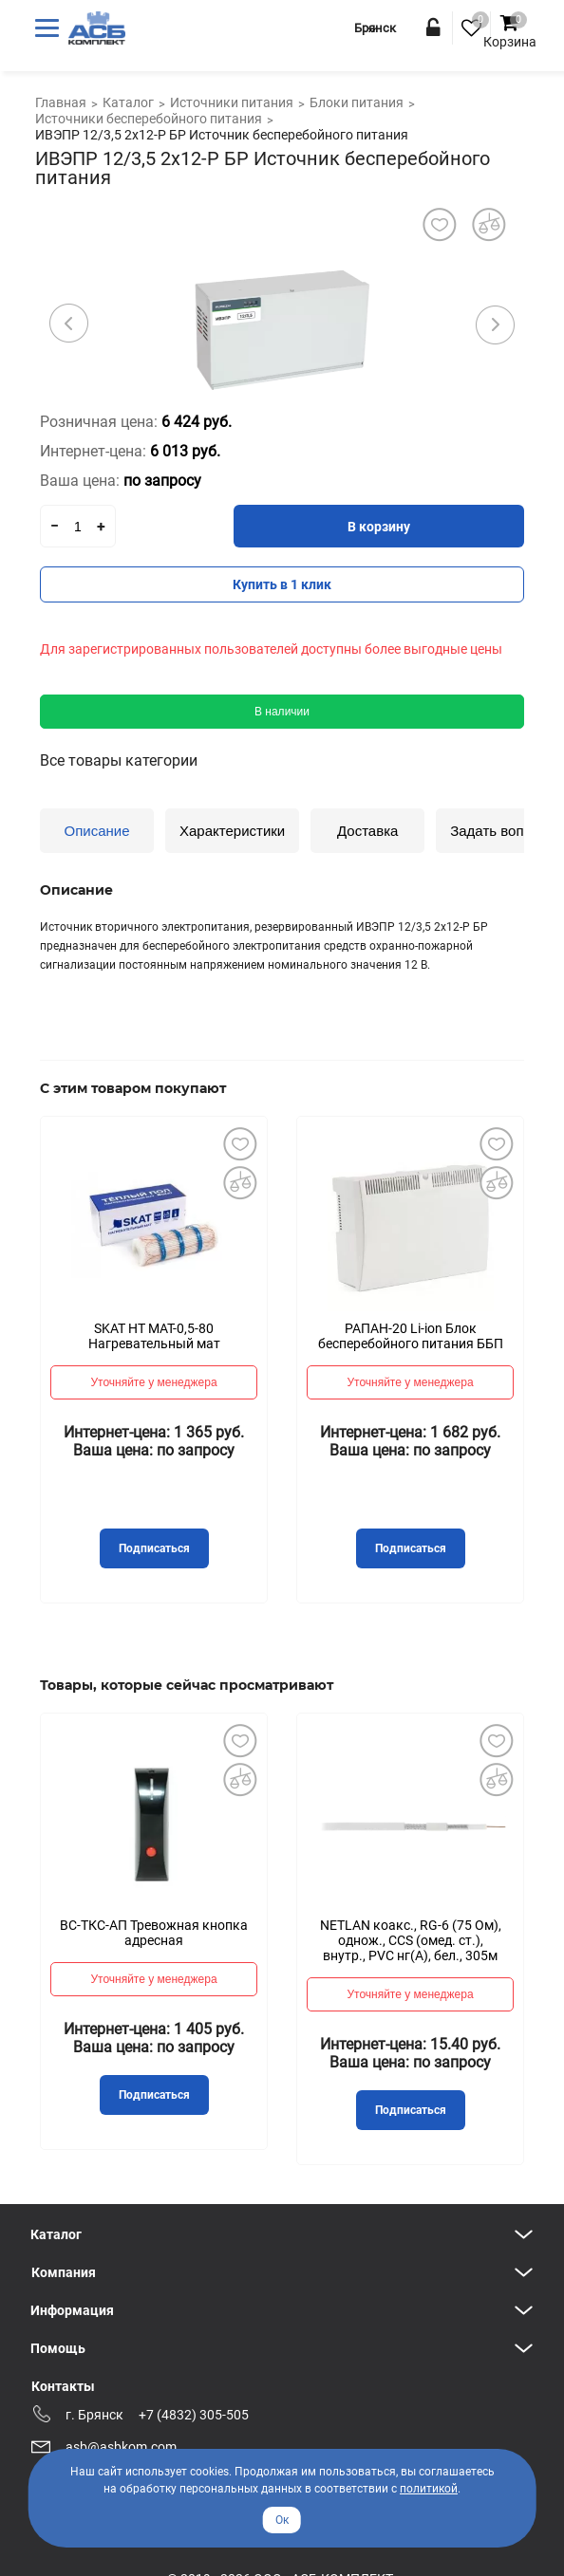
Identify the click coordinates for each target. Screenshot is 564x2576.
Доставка (367, 831)
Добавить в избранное (239, 1144)
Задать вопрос (498, 831)
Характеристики (232, 831)
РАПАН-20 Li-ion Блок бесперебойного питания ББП (410, 1336)
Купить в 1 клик (282, 584)
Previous (69, 323)
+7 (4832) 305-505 (194, 2414)
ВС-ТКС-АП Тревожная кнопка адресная (154, 1933)
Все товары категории (118, 760)
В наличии (282, 711)
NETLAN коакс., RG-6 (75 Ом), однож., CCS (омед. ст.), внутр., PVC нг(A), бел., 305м (410, 1940)
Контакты (63, 2386)
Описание (96, 831)
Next (495, 324)
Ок (282, 2520)
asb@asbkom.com (121, 2447)
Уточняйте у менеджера (153, 1382)
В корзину (379, 526)
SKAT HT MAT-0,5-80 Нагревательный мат (154, 1336)
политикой (429, 2488)
